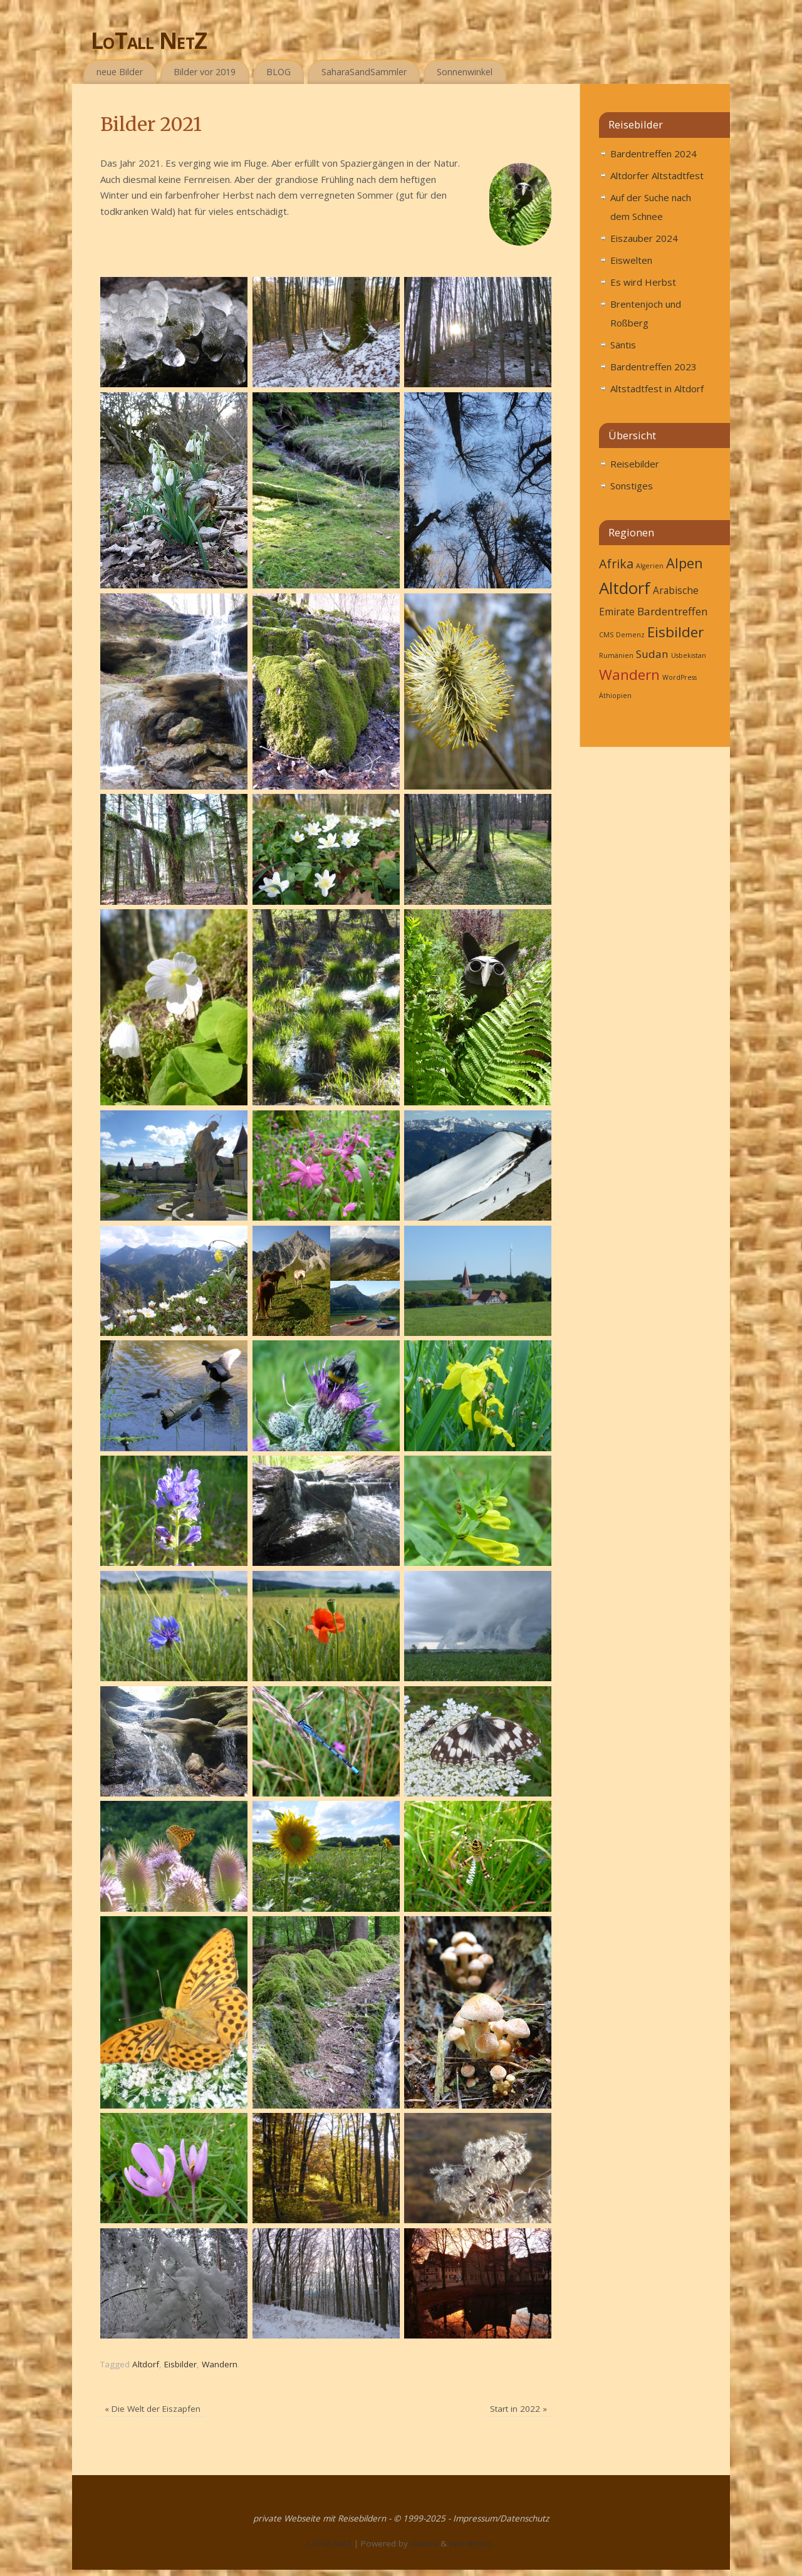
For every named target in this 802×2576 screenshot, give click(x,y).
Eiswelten (631, 260)
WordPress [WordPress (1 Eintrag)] (679, 677)
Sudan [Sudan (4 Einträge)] (652, 654)
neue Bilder (119, 72)
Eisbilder (180, 2364)
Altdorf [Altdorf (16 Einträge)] (624, 587)
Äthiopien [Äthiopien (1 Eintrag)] (615, 695)
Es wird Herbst (643, 282)
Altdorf (145, 2364)
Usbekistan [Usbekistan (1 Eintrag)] (688, 655)
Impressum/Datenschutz (501, 2518)
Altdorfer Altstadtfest (657, 175)
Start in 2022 (518, 2408)
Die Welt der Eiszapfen (152, 2408)
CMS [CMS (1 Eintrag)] (606, 634)
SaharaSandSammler (364, 72)
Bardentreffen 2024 (653, 153)
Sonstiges (631, 485)
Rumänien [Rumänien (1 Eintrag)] (616, 655)
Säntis (623, 344)
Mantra (424, 2543)
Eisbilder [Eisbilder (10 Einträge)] (675, 632)
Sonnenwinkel (464, 72)
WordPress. (471, 2543)
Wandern (219, 2364)
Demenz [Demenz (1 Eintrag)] (630, 634)
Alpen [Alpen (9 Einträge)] (684, 562)
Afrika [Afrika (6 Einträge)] (616, 563)
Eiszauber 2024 (644, 238)
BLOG (278, 72)
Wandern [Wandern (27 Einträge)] (629, 674)
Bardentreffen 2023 (653, 366)
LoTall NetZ (149, 40)
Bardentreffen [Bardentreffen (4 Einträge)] (672, 611)
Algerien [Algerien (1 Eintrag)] (650, 565)
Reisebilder (634, 463)
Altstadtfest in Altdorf (657, 388)
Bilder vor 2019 (205, 72)
